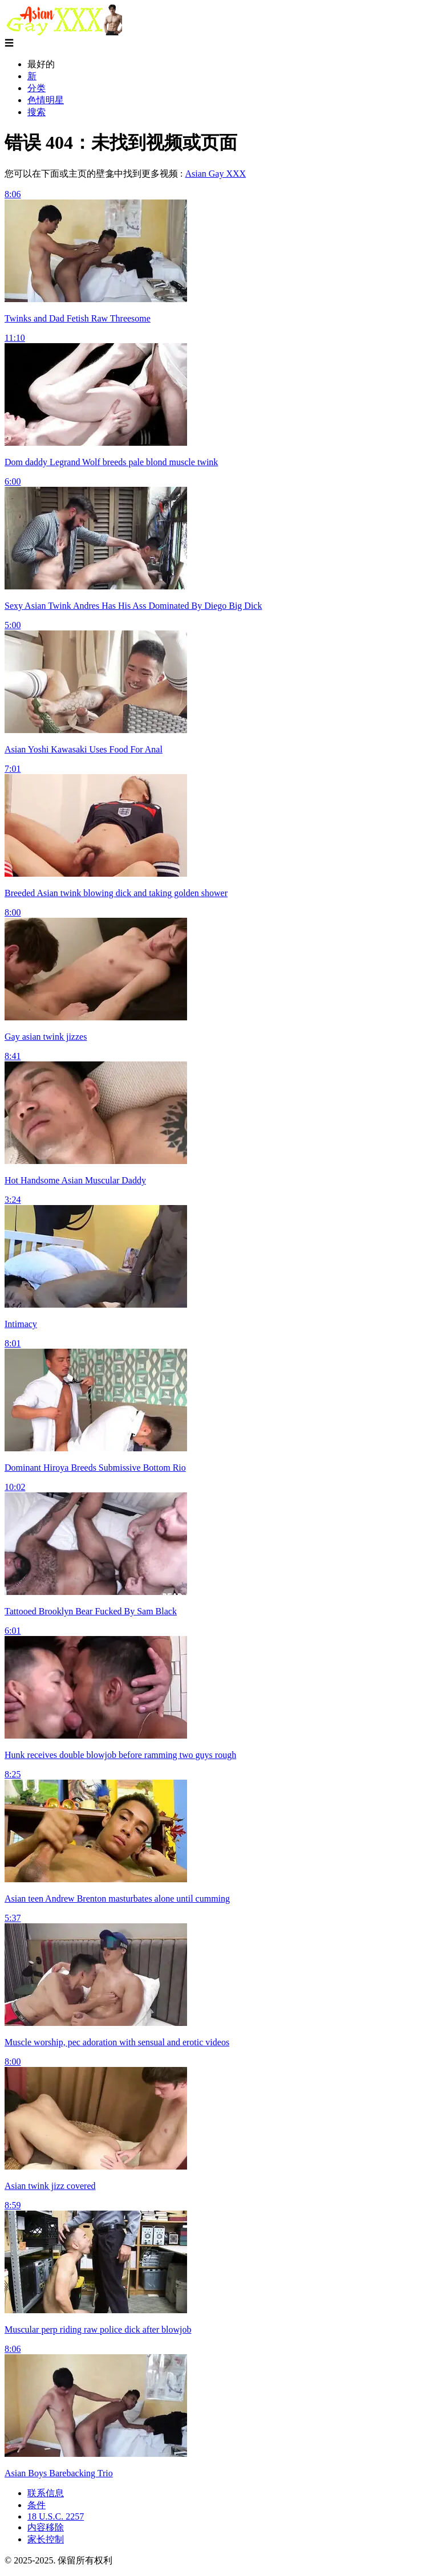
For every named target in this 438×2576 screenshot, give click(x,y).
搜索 (36, 112)
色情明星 (45, 100)
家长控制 (45, 2539)
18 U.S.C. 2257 (55, 2516)
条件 (36, 2505)
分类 (36, 88)
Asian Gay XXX (215, 173)
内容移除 (45, 2527)
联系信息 (45, 2493)
